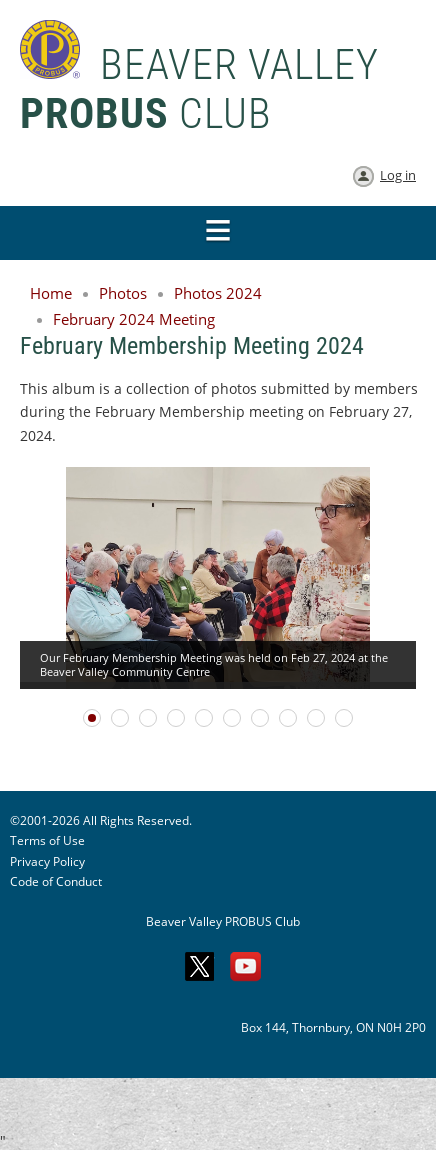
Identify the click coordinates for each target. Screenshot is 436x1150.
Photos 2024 (218, 293)
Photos (123, 293)
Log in (398, 175)
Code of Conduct (56, 881)
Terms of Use (47, 840)
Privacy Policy (47, 861)
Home (51, 293)
